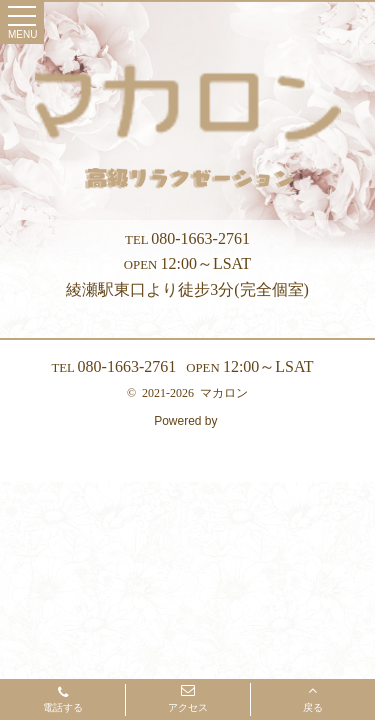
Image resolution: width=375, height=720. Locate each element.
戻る (313, 698)
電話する (63, 701)
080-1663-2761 (187, 238)
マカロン (224, 393)
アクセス (188, 698)
